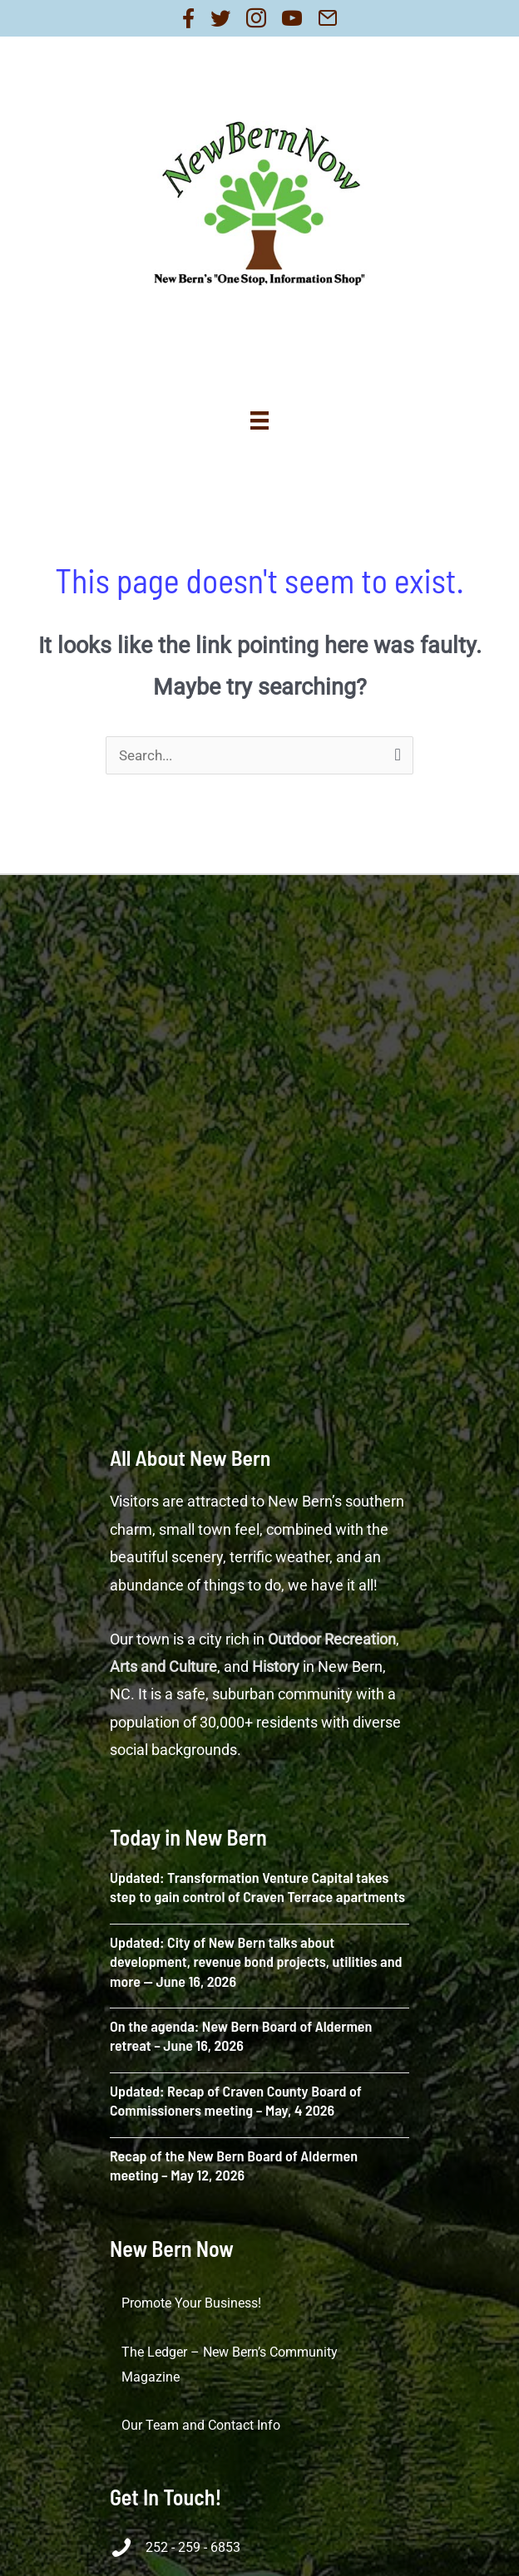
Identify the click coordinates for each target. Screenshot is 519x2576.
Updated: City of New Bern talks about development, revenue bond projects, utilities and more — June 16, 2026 (256, 1961)
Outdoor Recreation (332, 1639)
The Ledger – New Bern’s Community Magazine (229, 2364)
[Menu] (259, 420)
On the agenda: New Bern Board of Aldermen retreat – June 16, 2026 (241, 2035)
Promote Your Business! (191, 2303)
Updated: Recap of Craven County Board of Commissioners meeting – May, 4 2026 (236, 2100)
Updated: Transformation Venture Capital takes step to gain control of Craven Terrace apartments (257, 1886)
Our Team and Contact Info (200, 2425)
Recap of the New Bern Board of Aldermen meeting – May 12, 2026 (234, 2165)
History (275, 1666)
